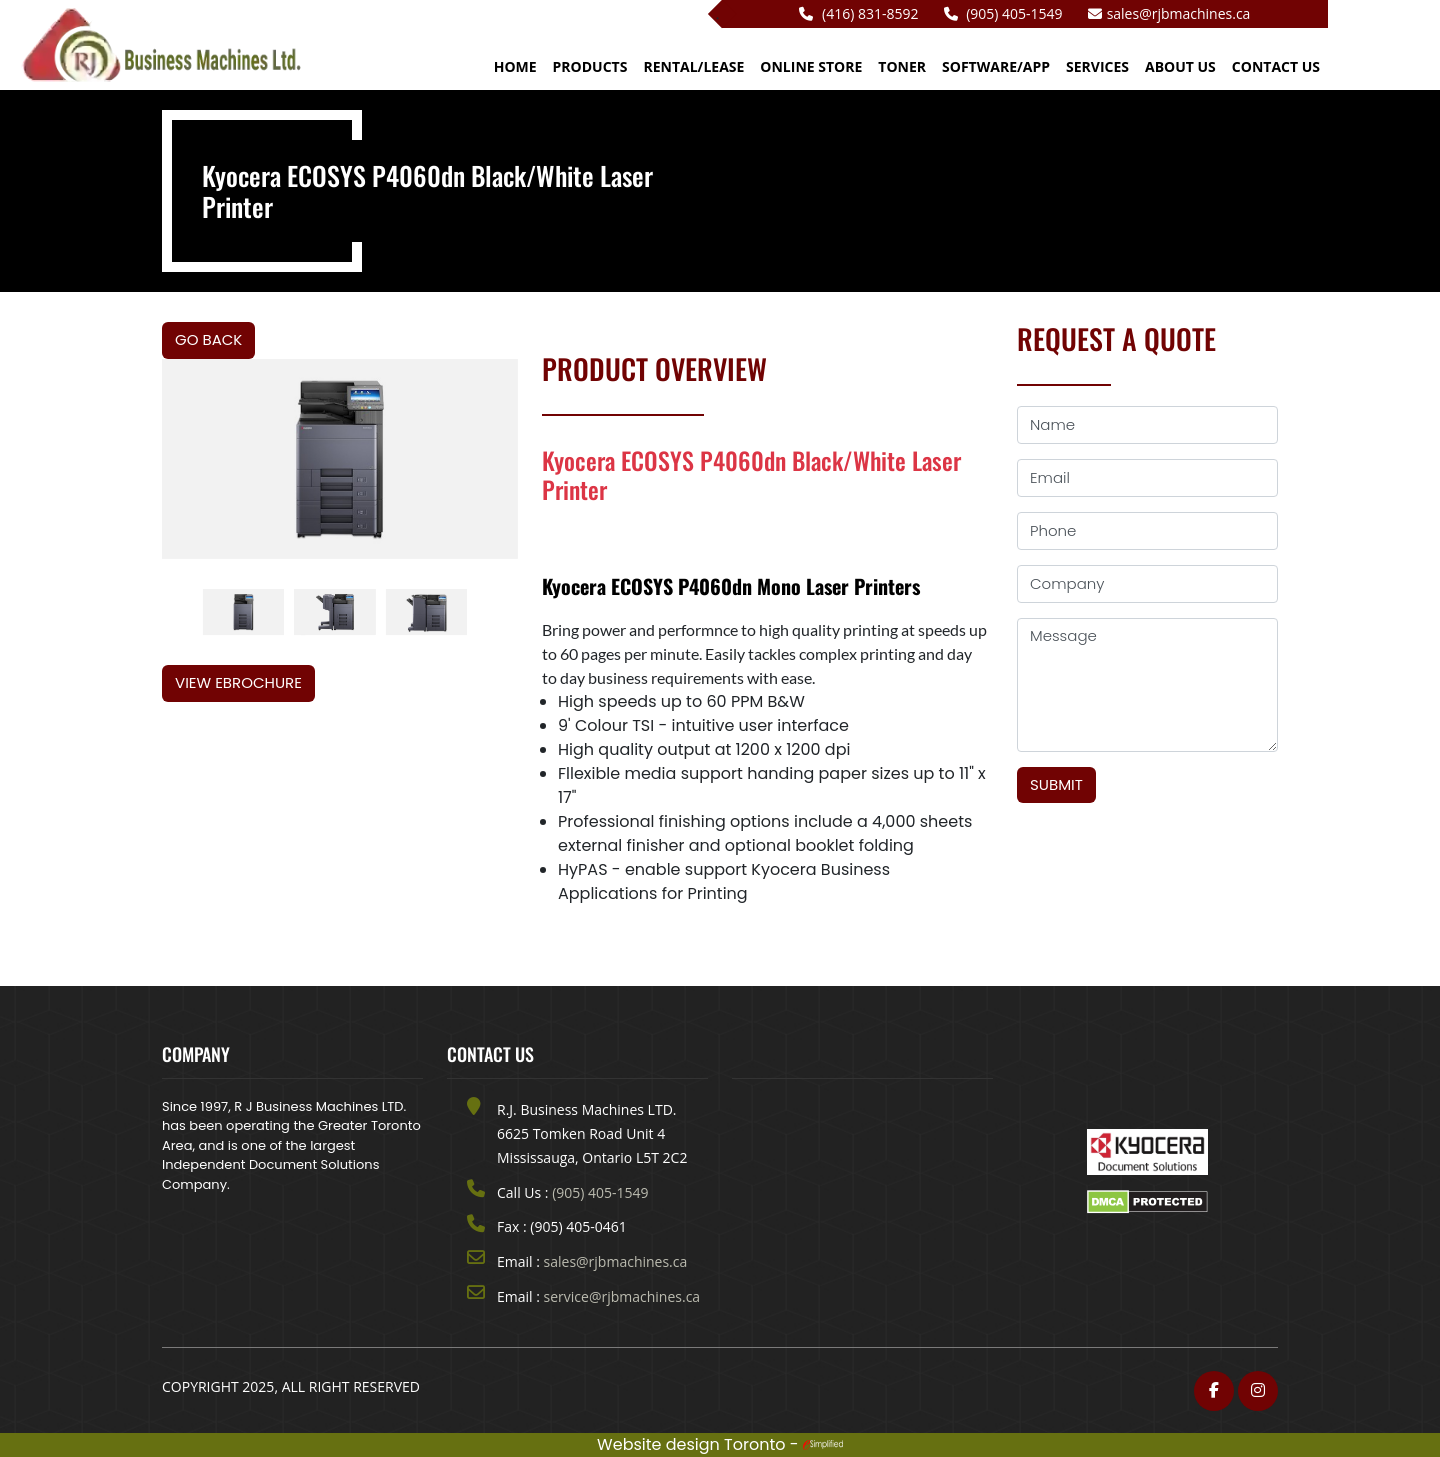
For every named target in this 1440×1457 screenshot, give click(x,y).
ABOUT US (1180, 66)
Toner (902, 66)
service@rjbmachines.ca (622, 1296)
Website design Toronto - (720, 1444)
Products (590, 66)
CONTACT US (1276, 66)
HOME (515, 66)
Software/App (996, 66)
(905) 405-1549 (1003, 13)
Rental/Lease (693, 66)
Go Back (208, 339)
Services (1097, 66)
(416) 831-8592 (858, 13)
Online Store (811, 66)
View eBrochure (238, 682)
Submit (1056, 784)
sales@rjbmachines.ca (1169, 13)
